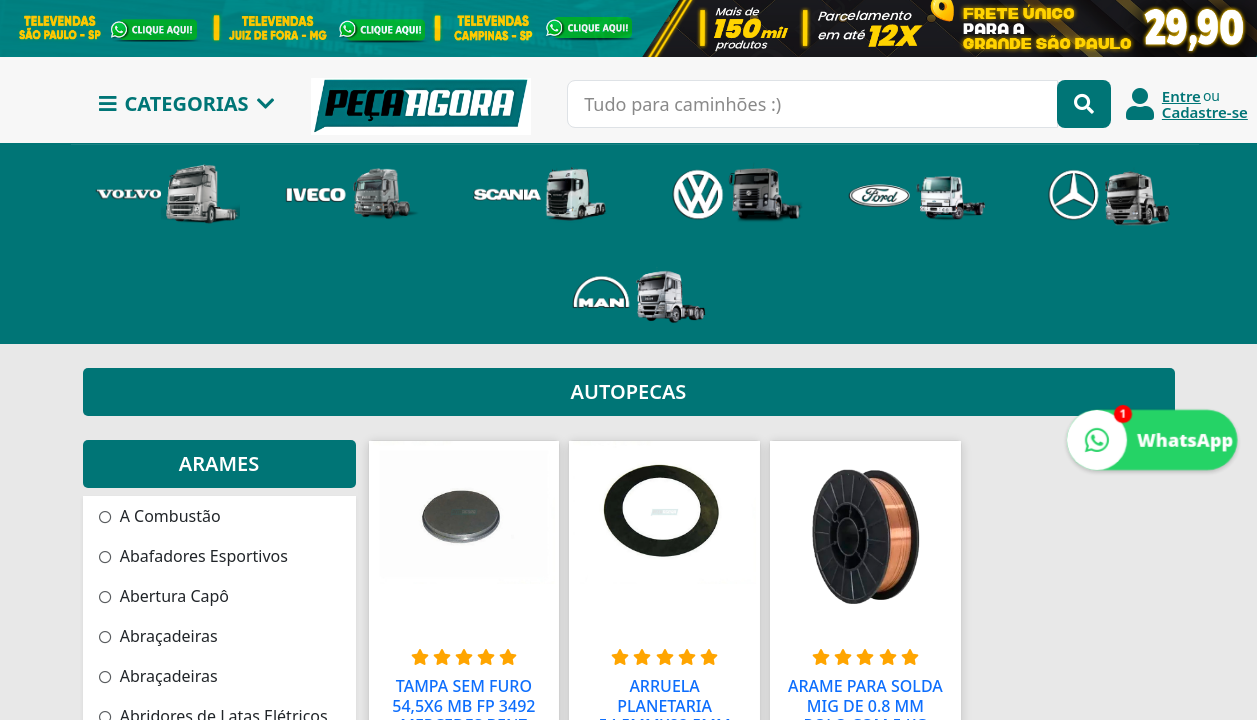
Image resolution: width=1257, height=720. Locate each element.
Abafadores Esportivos (193, 556)
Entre (1181, 96)
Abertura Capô (164, 596)
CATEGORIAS (187, 103)
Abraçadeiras (158, 636)
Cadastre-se (1205, 112)
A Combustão (160, 516)
